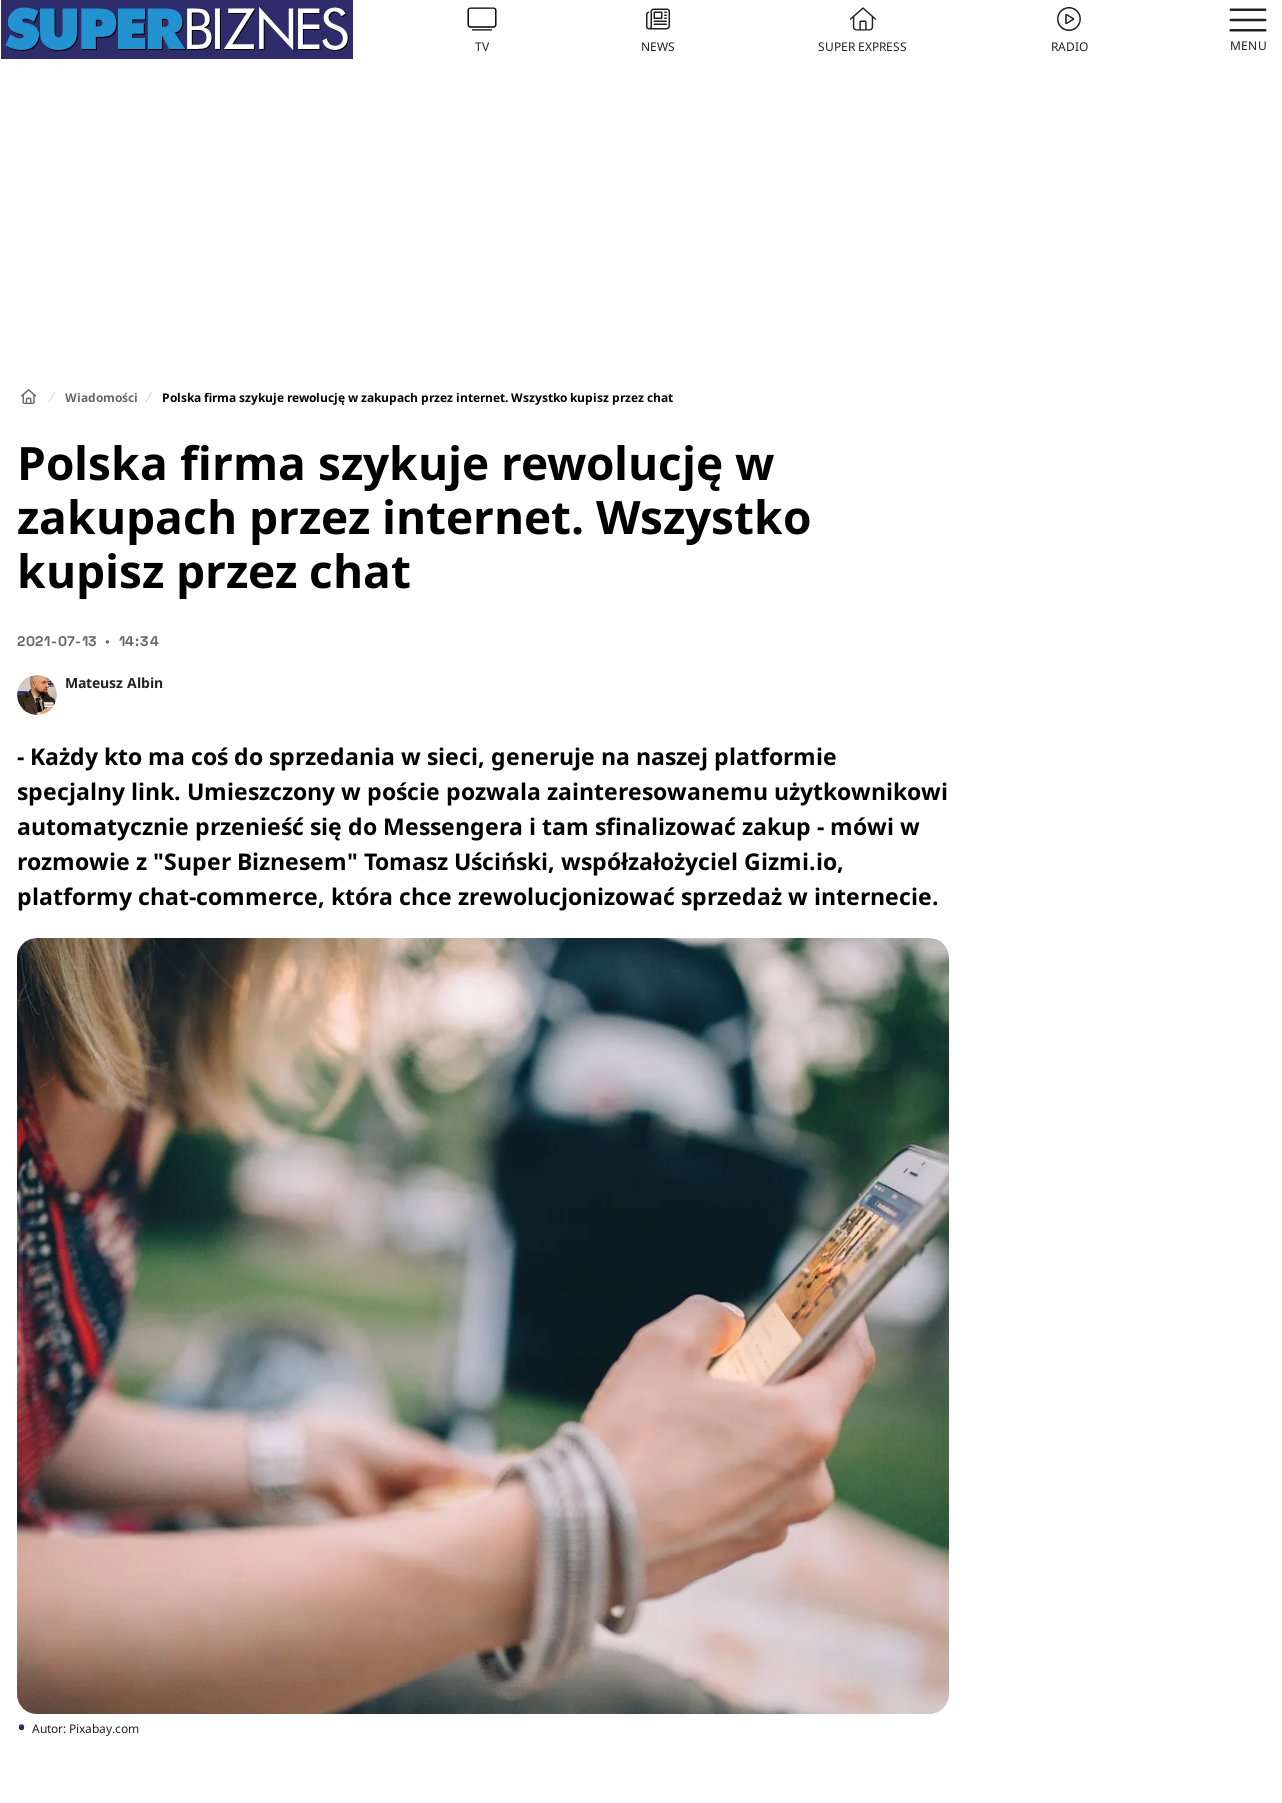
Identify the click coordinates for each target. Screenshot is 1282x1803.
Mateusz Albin (114, 682)
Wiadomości (101, 397)
